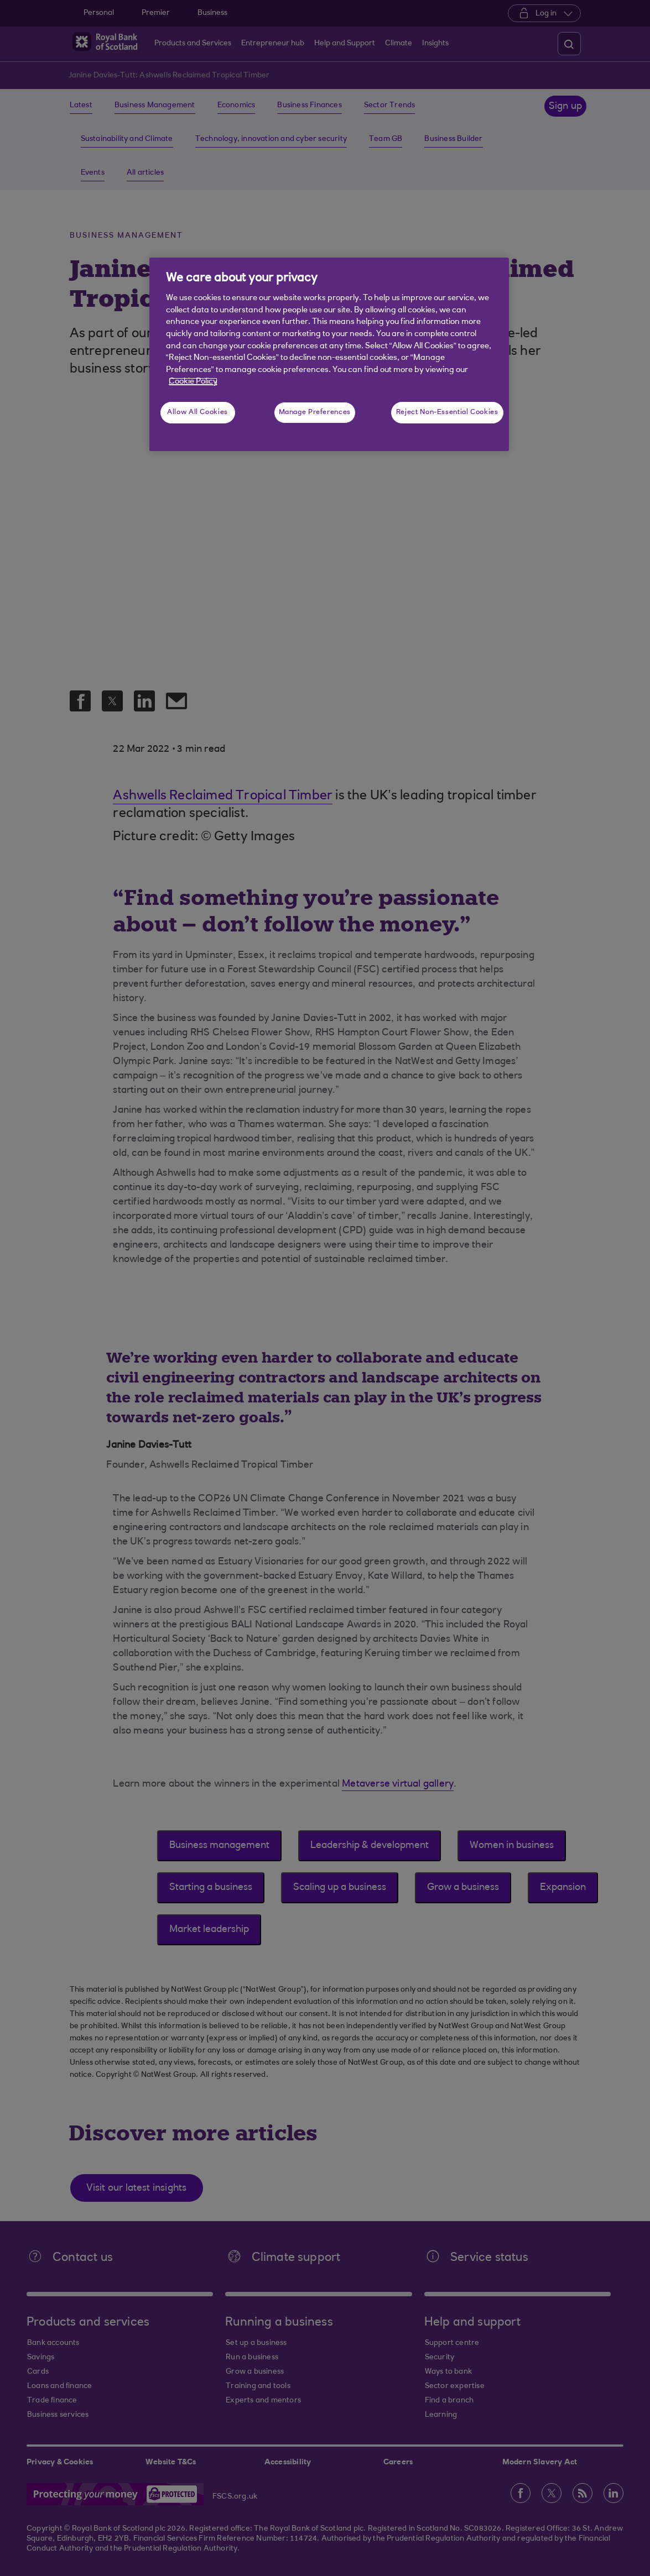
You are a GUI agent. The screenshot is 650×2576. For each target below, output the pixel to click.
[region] (329, 354)
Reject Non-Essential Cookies (447, 412)
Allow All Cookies (197, 412)
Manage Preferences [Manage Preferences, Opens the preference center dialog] (315, 412)
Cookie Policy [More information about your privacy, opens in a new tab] (193, 382)
